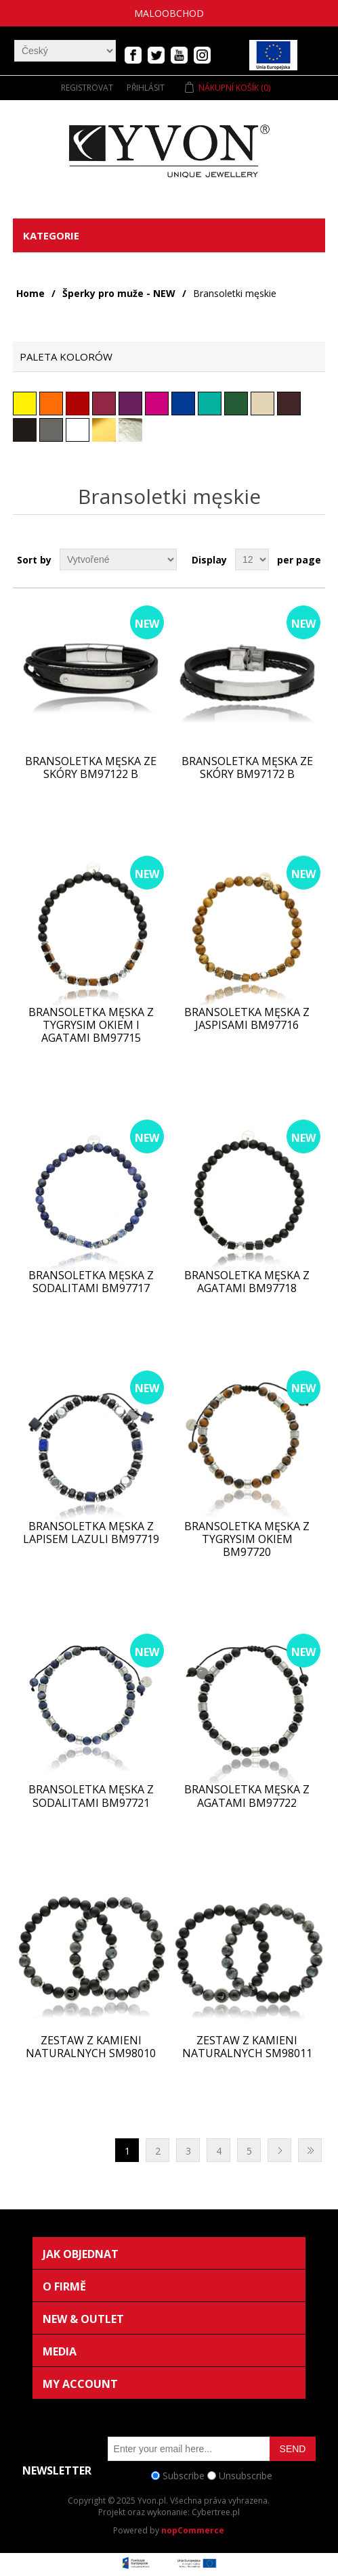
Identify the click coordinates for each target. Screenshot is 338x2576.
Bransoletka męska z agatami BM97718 (247, 1282)
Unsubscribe (245, 2475)
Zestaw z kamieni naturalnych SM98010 (91, 2047)
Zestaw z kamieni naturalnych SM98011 (247, 2047)
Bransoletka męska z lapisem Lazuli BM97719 (91, 1533)
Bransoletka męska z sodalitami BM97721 (91, 1796)
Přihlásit (146, 87)
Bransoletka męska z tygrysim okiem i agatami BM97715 (91, 1025)
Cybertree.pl (216, 2512)
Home (30, 293)
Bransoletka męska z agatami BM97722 (247, 1796)
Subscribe (184, 2475)
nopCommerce (192, 2530)
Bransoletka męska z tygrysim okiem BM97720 (247, 1539)
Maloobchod (169, 13)
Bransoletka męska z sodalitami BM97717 (91, 1282)
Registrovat (87, 87)
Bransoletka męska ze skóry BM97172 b (247, 768)
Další (279, 2150)
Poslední (310, 2150)
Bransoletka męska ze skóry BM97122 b (90, 768)
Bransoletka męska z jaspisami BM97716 (247, 1019)
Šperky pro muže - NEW (118, 293)
